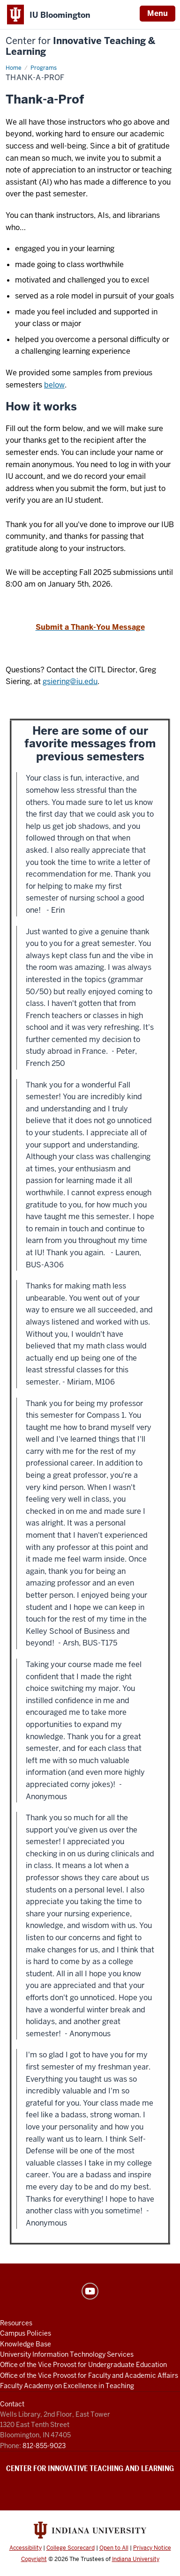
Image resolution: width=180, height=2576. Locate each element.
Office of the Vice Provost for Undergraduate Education (83, 2364)
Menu (157, 13)
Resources (16, 2323)
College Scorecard (70, 2548)
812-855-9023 (44, 2446)
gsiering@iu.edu (70, 681)
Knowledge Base (25, 2344)
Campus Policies (25, 2333)
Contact (12, 2404)
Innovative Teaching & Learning (80, 46)
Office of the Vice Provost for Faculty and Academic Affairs (89, 2375)
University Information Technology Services (67, 2354)
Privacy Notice (152, 2548)
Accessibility (25, 2548)
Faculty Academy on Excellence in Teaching (67, 2386)
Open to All (113, 2548)
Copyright (34, 2559)
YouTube (90, 2291)
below (54, 385)
